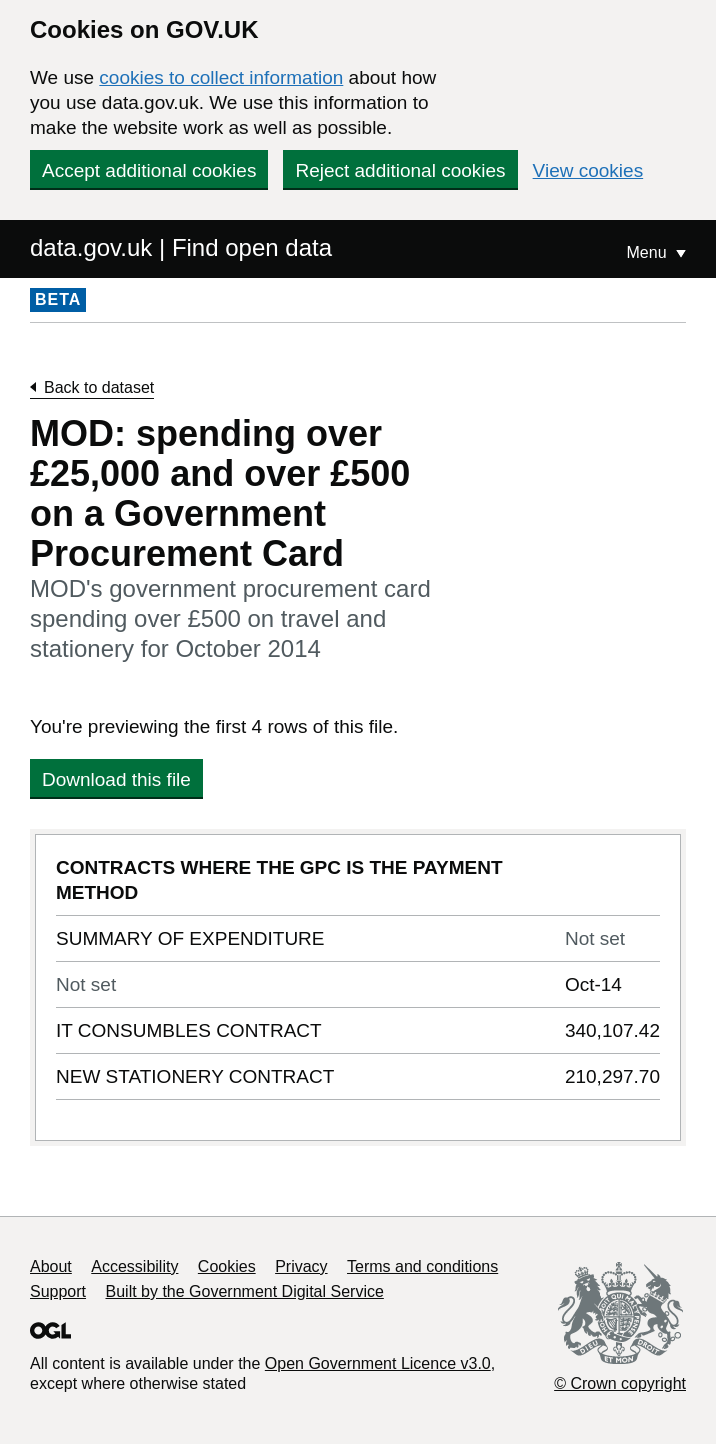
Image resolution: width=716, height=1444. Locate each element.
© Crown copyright (620, 1383)
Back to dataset (99, 387)
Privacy (301, 1266)
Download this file (116, 779)
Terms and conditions (422, 1266)
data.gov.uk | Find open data (181, 247)
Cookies (227, 1266)
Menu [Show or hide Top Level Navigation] (649, 252)
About (51, 1266)
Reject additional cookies (400, 170)
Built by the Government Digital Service (245, 1291)
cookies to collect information (221, 77)
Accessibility (134, 1266)
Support (58, 1291)
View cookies (588, 170)
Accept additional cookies (149, 170)
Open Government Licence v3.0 (378, 1363)
